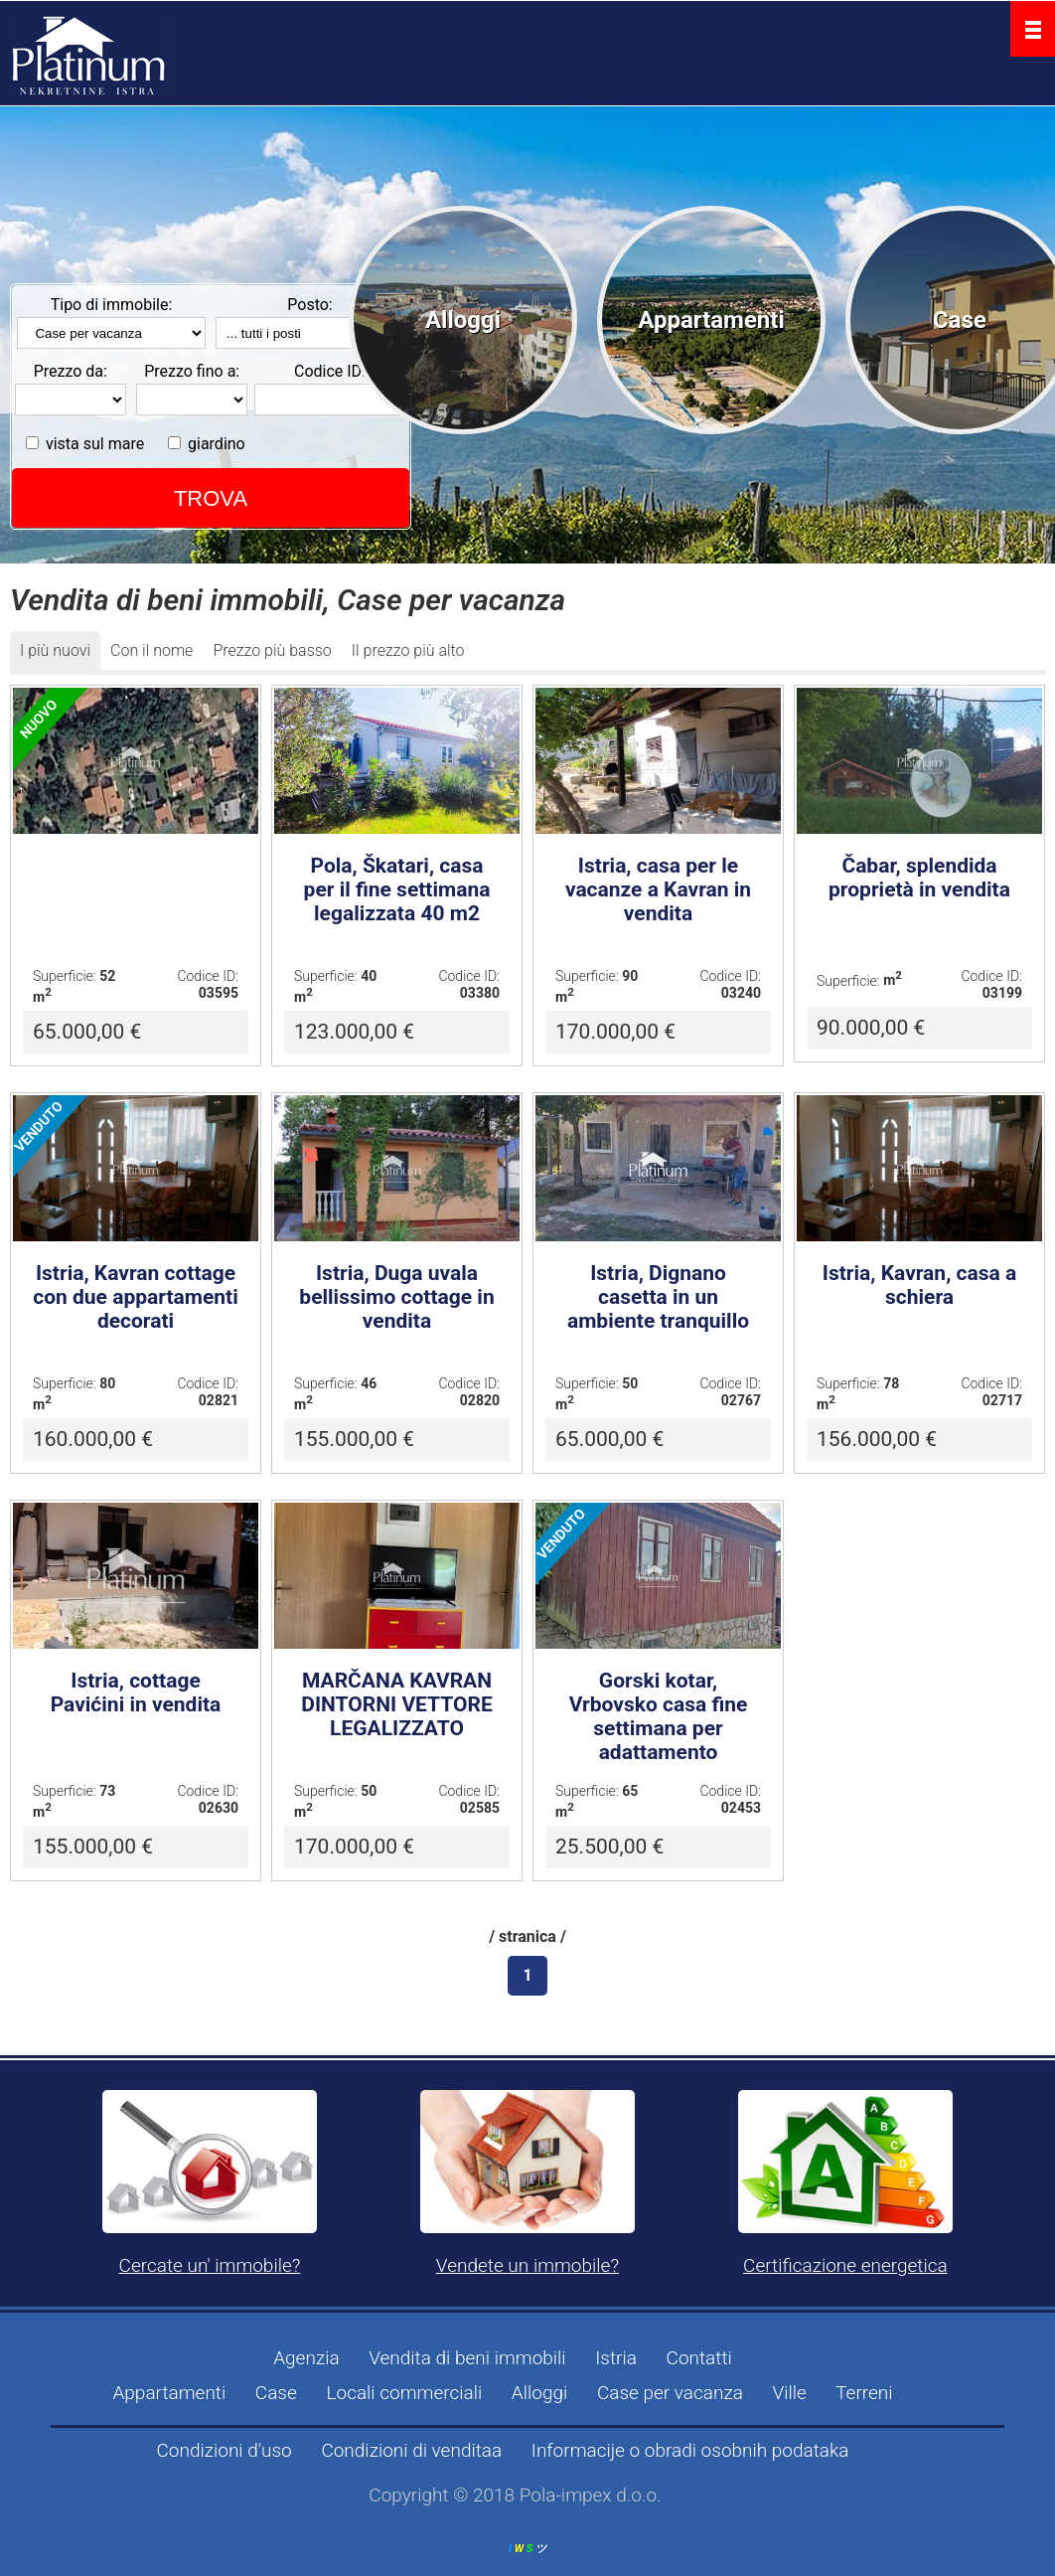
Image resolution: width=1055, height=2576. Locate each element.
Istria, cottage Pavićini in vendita (136, 1692)
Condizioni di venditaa (411, 2450)
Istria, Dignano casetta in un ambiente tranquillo (658, 1297)
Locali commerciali (404, 2392)
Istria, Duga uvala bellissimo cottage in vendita (396, 1297)
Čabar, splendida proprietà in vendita (919, 877)
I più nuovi (55, 650)
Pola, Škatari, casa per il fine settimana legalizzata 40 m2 (397, 889)
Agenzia (306, 2357)
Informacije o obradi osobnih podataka (690, 2450)
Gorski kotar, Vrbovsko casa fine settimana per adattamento (658, 1716)
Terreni (863, 2392)
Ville (790, 2392)
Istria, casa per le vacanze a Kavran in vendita (658, 889)
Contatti (699, 2357)
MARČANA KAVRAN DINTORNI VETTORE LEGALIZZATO (397, 1704)
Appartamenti (711, 320)
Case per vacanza (670, 2392)
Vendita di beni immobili (467, 2357)
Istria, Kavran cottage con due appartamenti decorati (135, 1297)
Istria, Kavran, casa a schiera (919, 1285)
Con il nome (151, 650)
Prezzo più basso (272, 650)
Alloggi (463, 320)
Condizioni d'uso (223, 2450)
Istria (616, 2357)
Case (959, 320)
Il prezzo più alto (408, 650)
